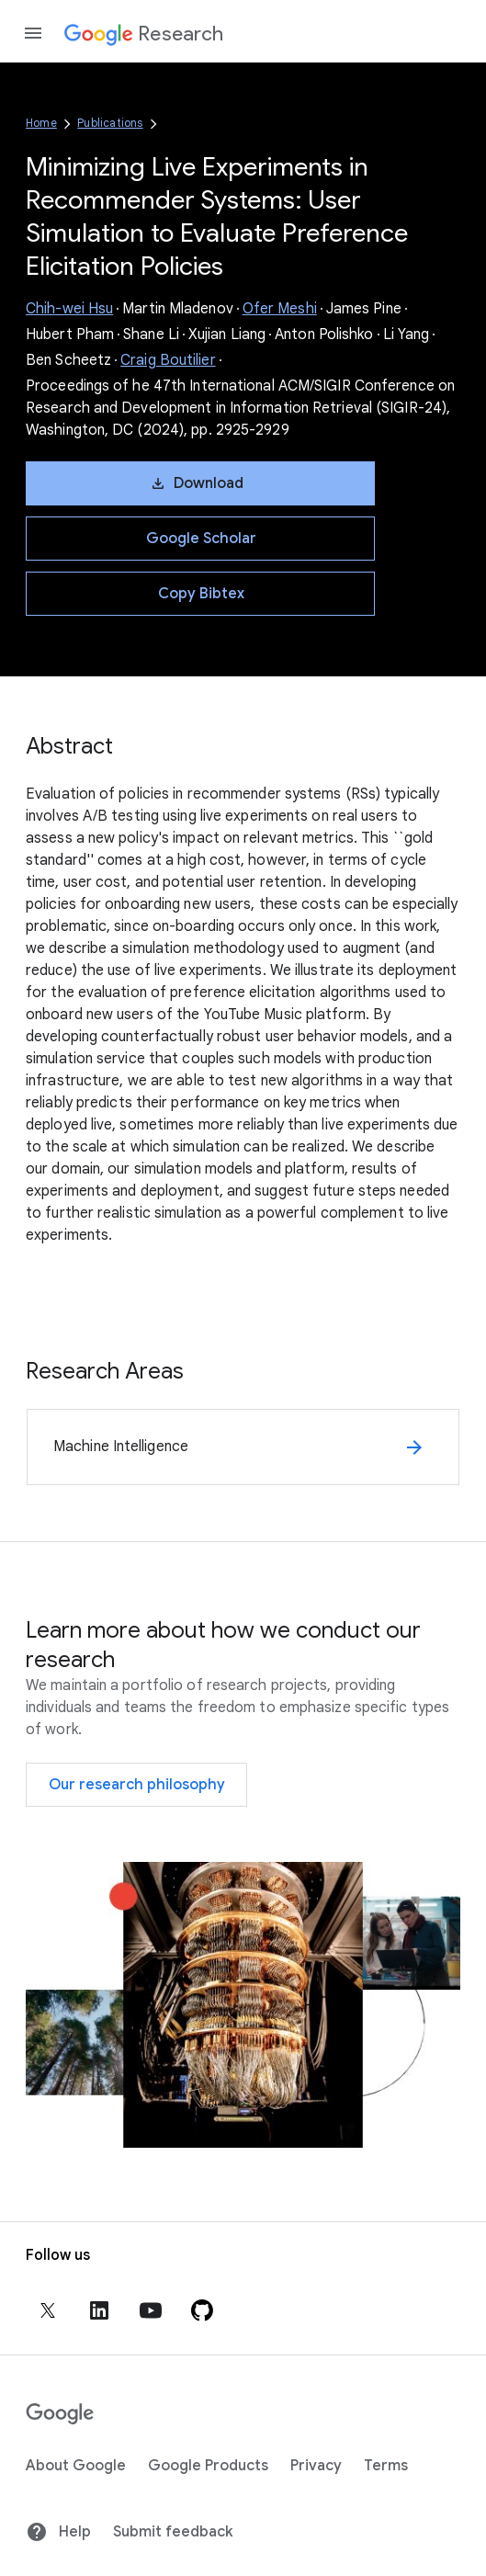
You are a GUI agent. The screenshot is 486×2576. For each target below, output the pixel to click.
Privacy (316, 2466)
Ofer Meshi (280, 309)
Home (41, 123)
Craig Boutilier (168, 360)
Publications (109, 123)
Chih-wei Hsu (69, 309)
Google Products (208, 2466)
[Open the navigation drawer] (33, 33)
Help (58, 2532)
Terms (386, 2466)
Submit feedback (172, 2532)
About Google (76, 2466)
